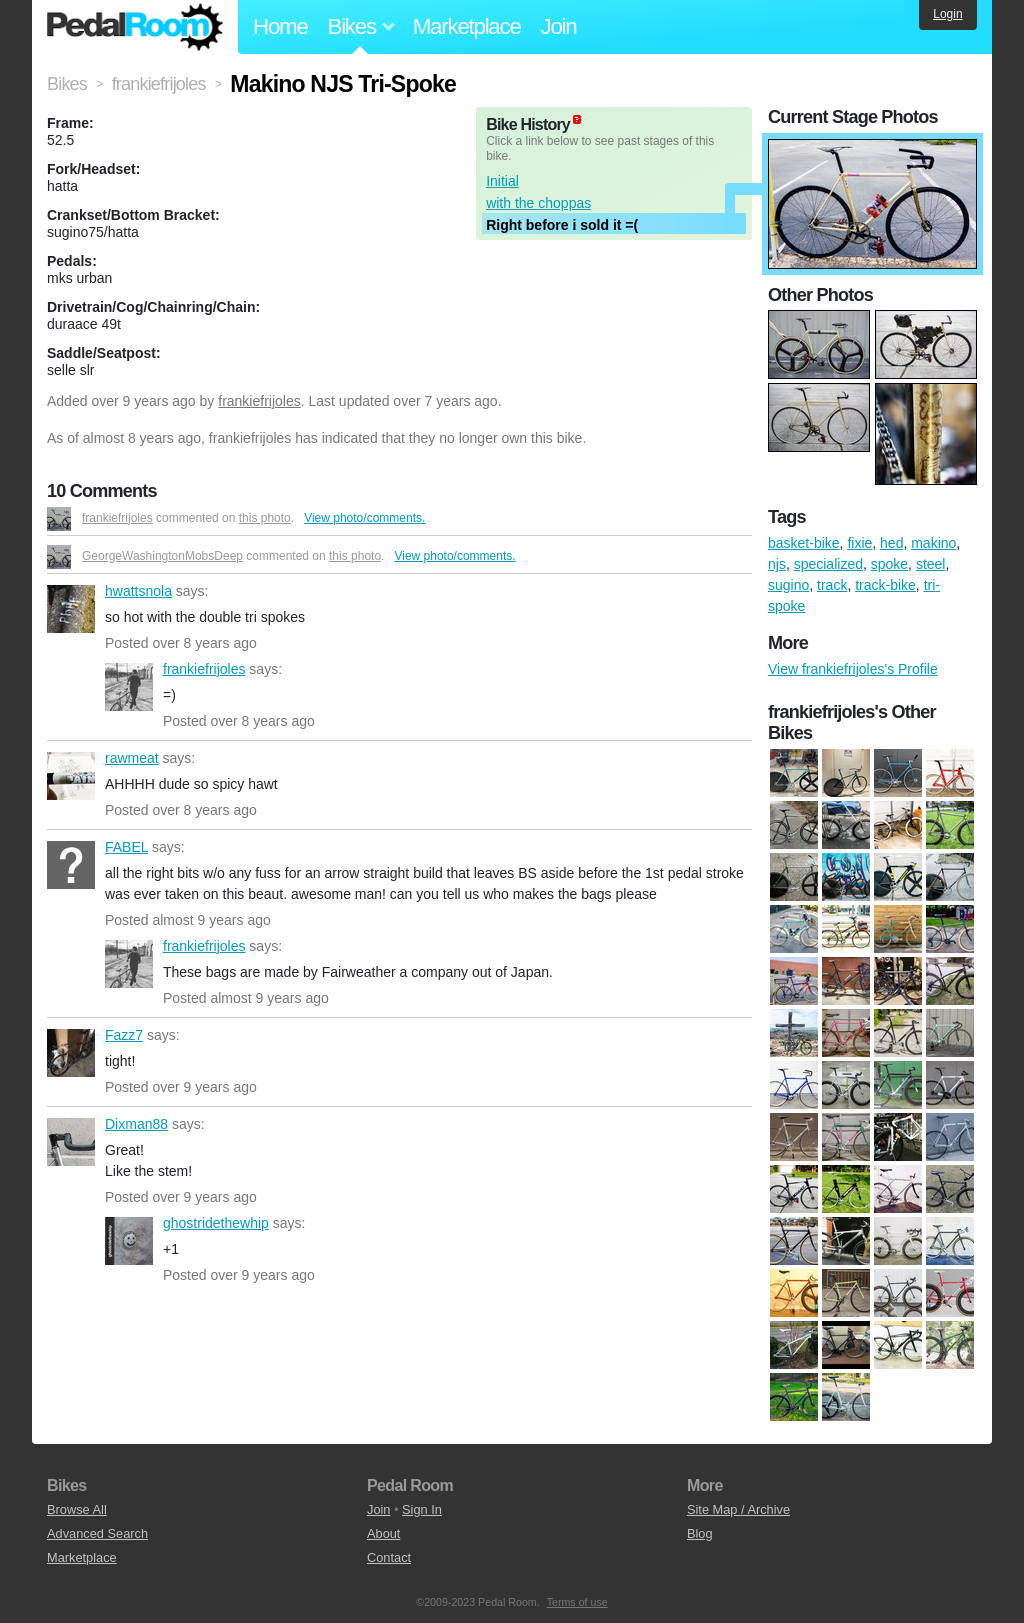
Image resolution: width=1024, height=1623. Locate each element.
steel (931, 564)
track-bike (885, 585)
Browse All (77, 1509)
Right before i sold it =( (562, 225)
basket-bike (804, 543)
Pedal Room (135, 27)
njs (777, 564)
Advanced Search (97, 1533)
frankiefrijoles (259, 401)
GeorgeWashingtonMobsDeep (162, 556)
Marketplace (467, 26)
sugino (788, 585)
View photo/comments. (364, 518)
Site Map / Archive (738, 1509)
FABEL (71, 865)
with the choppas (538, 203)
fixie (859, 543)
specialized (828, 564)
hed (891, 543)
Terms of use (577, 1602)
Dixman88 (71, 1142)
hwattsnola (71, 609)
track (832, 585)
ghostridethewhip (129, 1241)
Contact (389, 1557)
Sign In (422, 1509)
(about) (577, 119)
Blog (700, 1533)
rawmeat (71, 776)
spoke (889, 564)
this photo (265, 518)
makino (933, 543)
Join (559, 26)
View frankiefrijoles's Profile (853, 669)
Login (947, 14)
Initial (502, 181)
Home (280, 26)
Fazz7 (71, 1053)
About (383, 1533)
